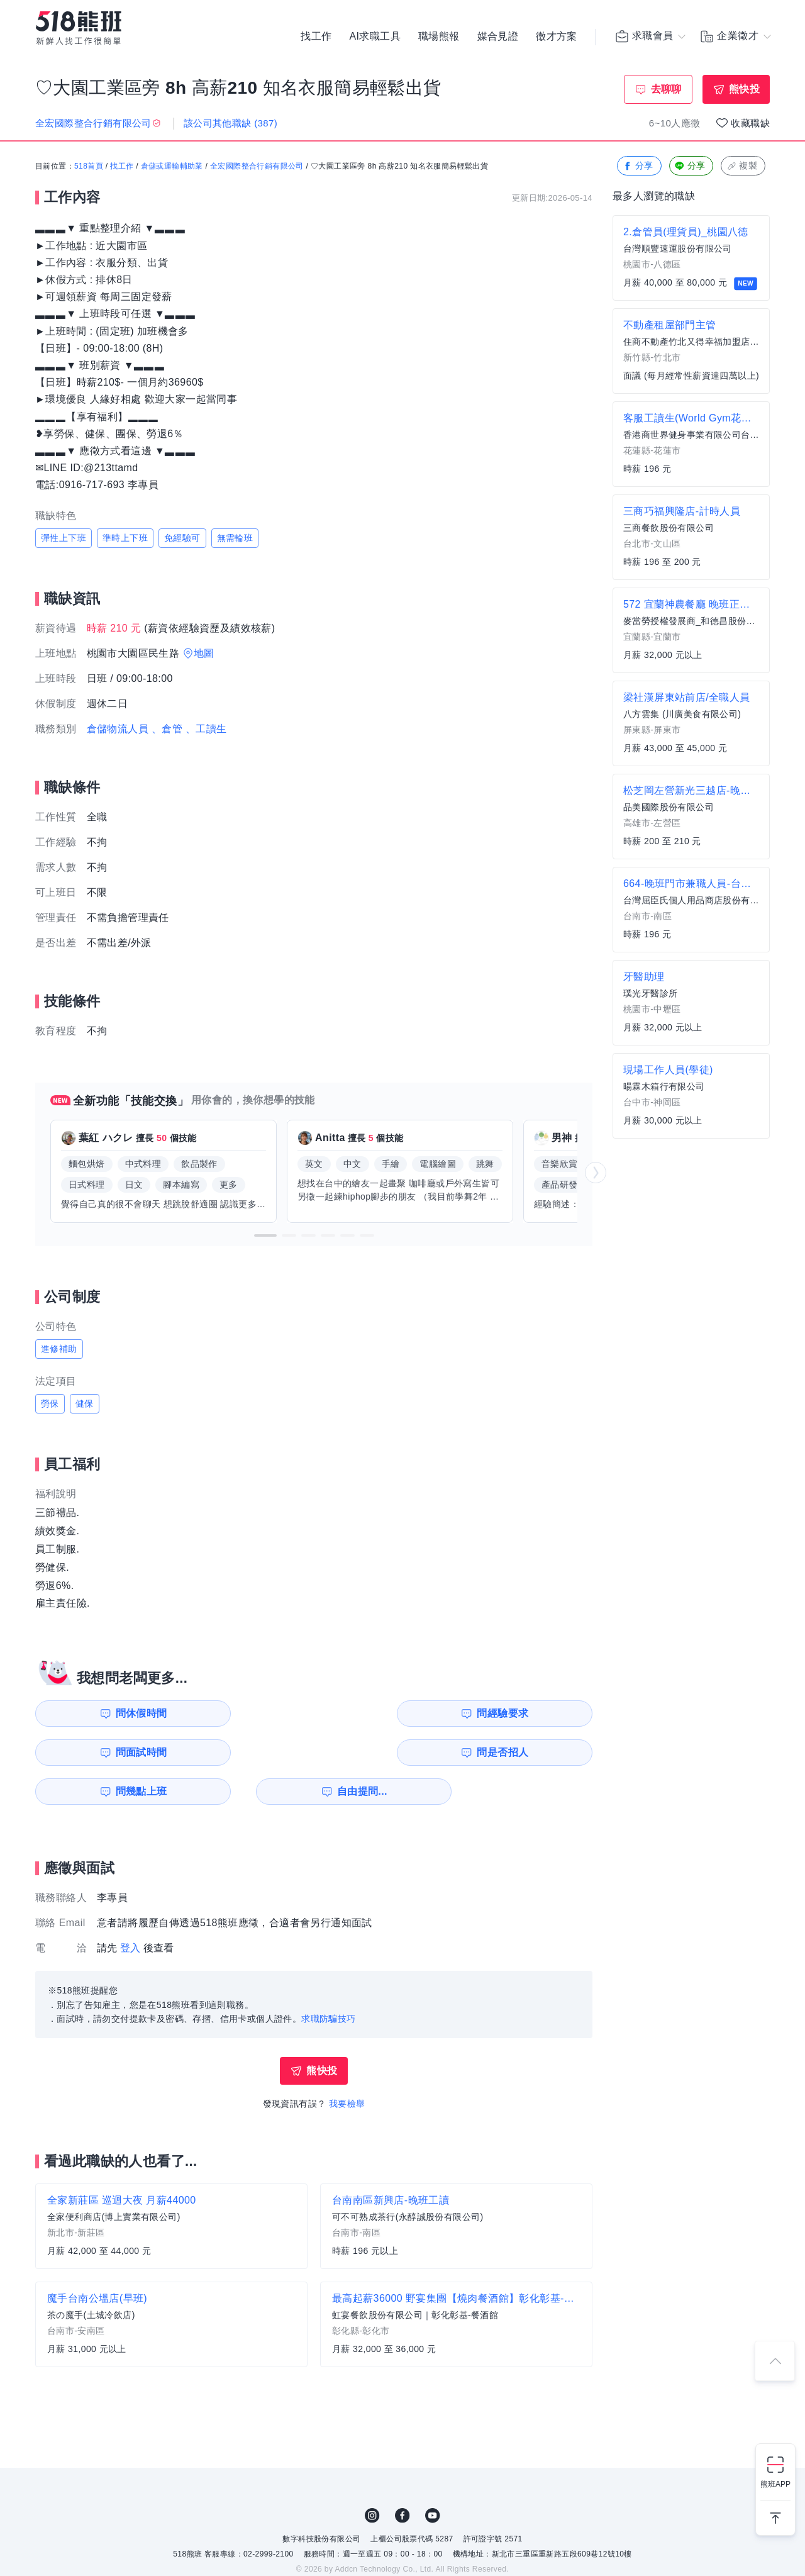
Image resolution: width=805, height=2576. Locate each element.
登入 (130, 1909)
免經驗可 (182, 538)
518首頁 (88, 166)
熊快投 (744, 89)
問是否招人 (536, 1713)
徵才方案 (556, 38)
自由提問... (252, 1752)
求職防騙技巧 (328, 1980)
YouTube (432, 2476)
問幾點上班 (107, 1752)
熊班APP (775, 2484)
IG (372, 2476)
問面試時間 (393, 1713)
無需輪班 (235, 538)
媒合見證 (498, 38)
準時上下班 (125, 538)
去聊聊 (666, 89)
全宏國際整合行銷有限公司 (257, 166)
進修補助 (59, 1349)
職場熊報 (439, 38)
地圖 (204, 654)
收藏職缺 (750, 123)
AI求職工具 (375, 38)
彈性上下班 (63, 538)
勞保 (50, 1404)
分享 (638, 166)
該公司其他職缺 (230, 123)
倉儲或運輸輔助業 (172, 166)
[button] (265, 1236)
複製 (741, 166)
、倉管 (167, 729)
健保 (84, 1404)
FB (402, 2476)
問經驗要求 (250, 1713)
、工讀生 (206, 729)
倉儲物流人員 (117, 729)
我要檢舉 (347, 2065)
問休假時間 (107, 1713)
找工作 (316, 38)
